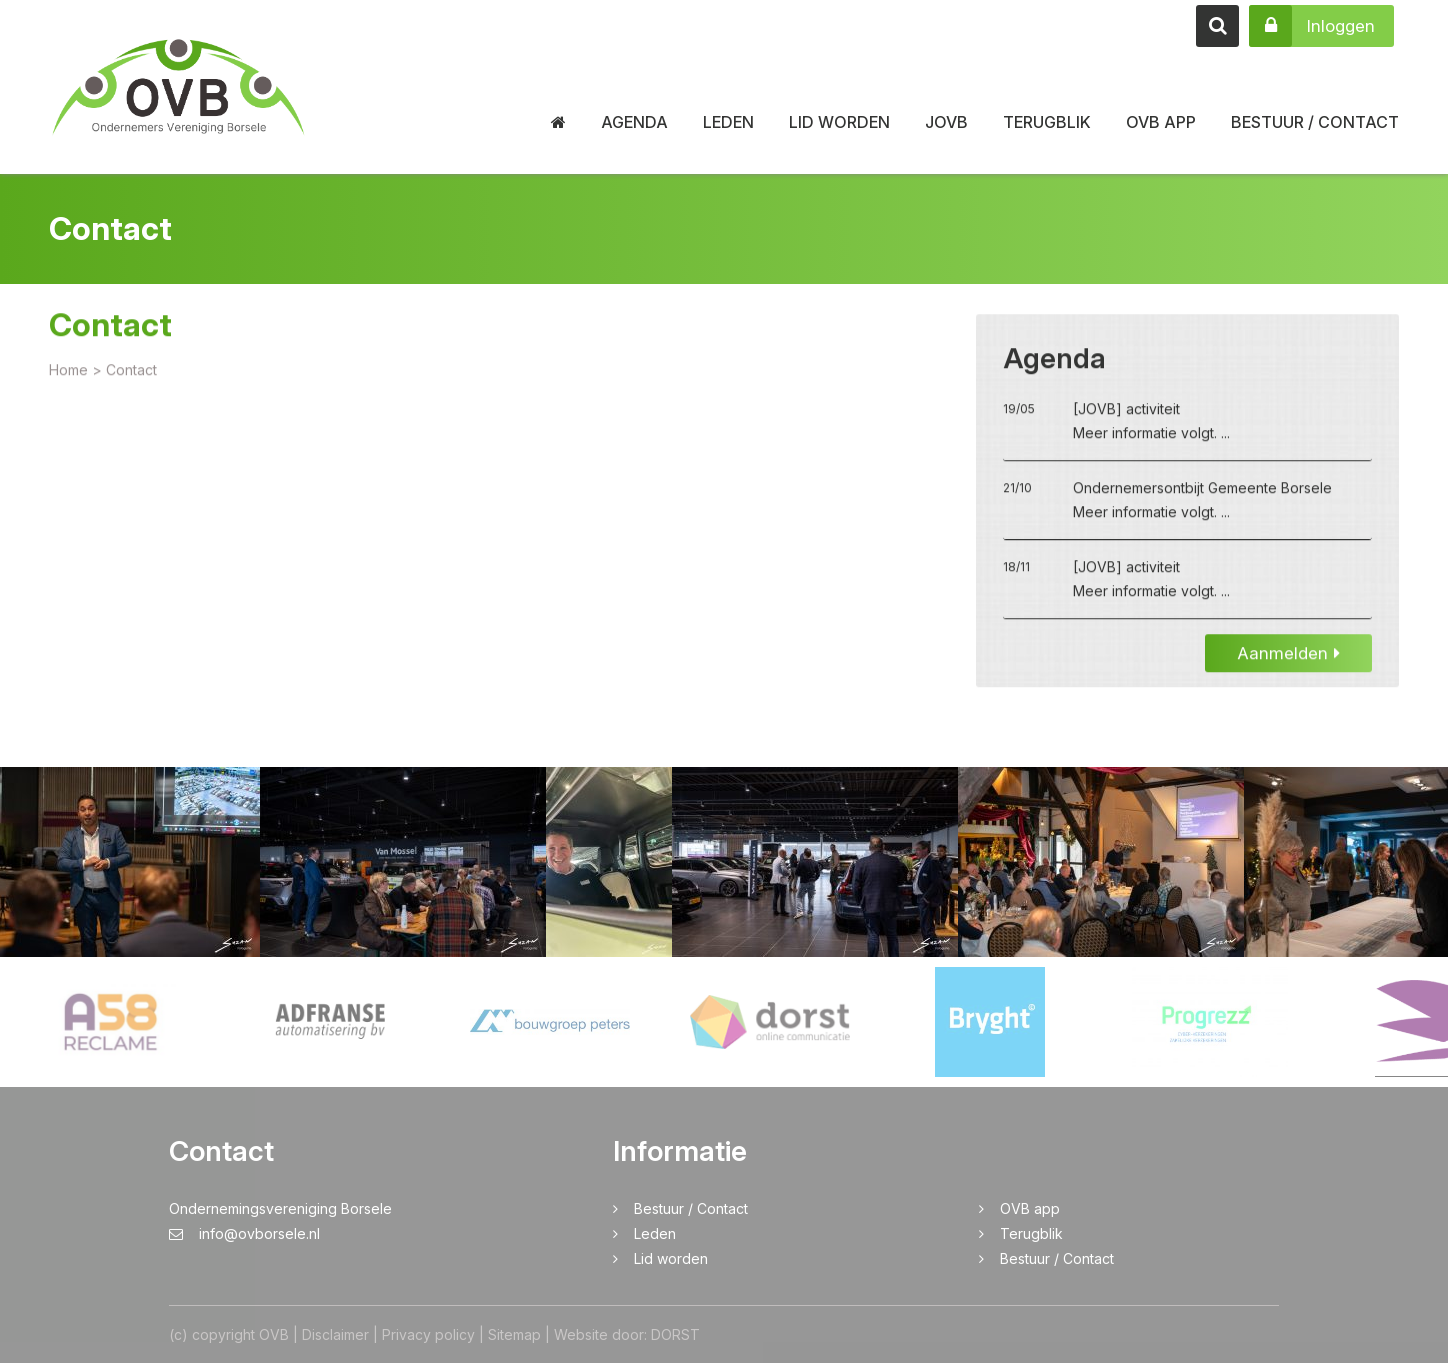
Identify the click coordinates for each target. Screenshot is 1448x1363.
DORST (675, 1334)
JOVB (946, 122)
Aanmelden (1288, 656)
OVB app (1161, 122)
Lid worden (839, 122)
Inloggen (1312, 26)
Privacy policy (428, 1334)
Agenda (634, 122)
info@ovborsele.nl (244, 1233)
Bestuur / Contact (1315, 122)
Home (68, 372)
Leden (728, 122)
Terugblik (1047, 122)
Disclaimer (335, 1334)
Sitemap (514, 1334)
